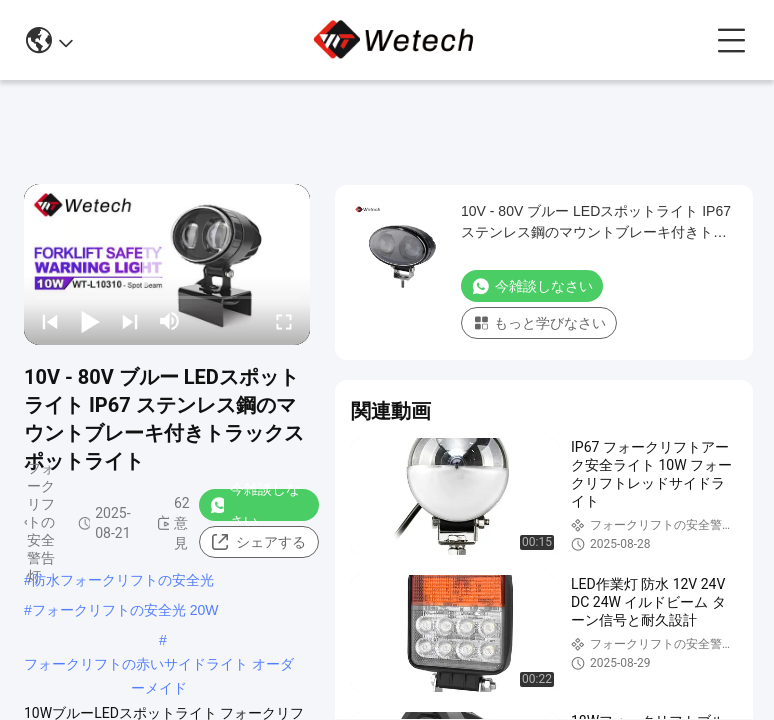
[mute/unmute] (170, 321)
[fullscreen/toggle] (284, 321)
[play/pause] (90, 321)
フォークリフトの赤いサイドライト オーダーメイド (159, 666)
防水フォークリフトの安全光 (123, 580)
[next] (130, 321)
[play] (167, 264)
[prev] (50, 321)
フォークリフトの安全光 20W (125, 610)
